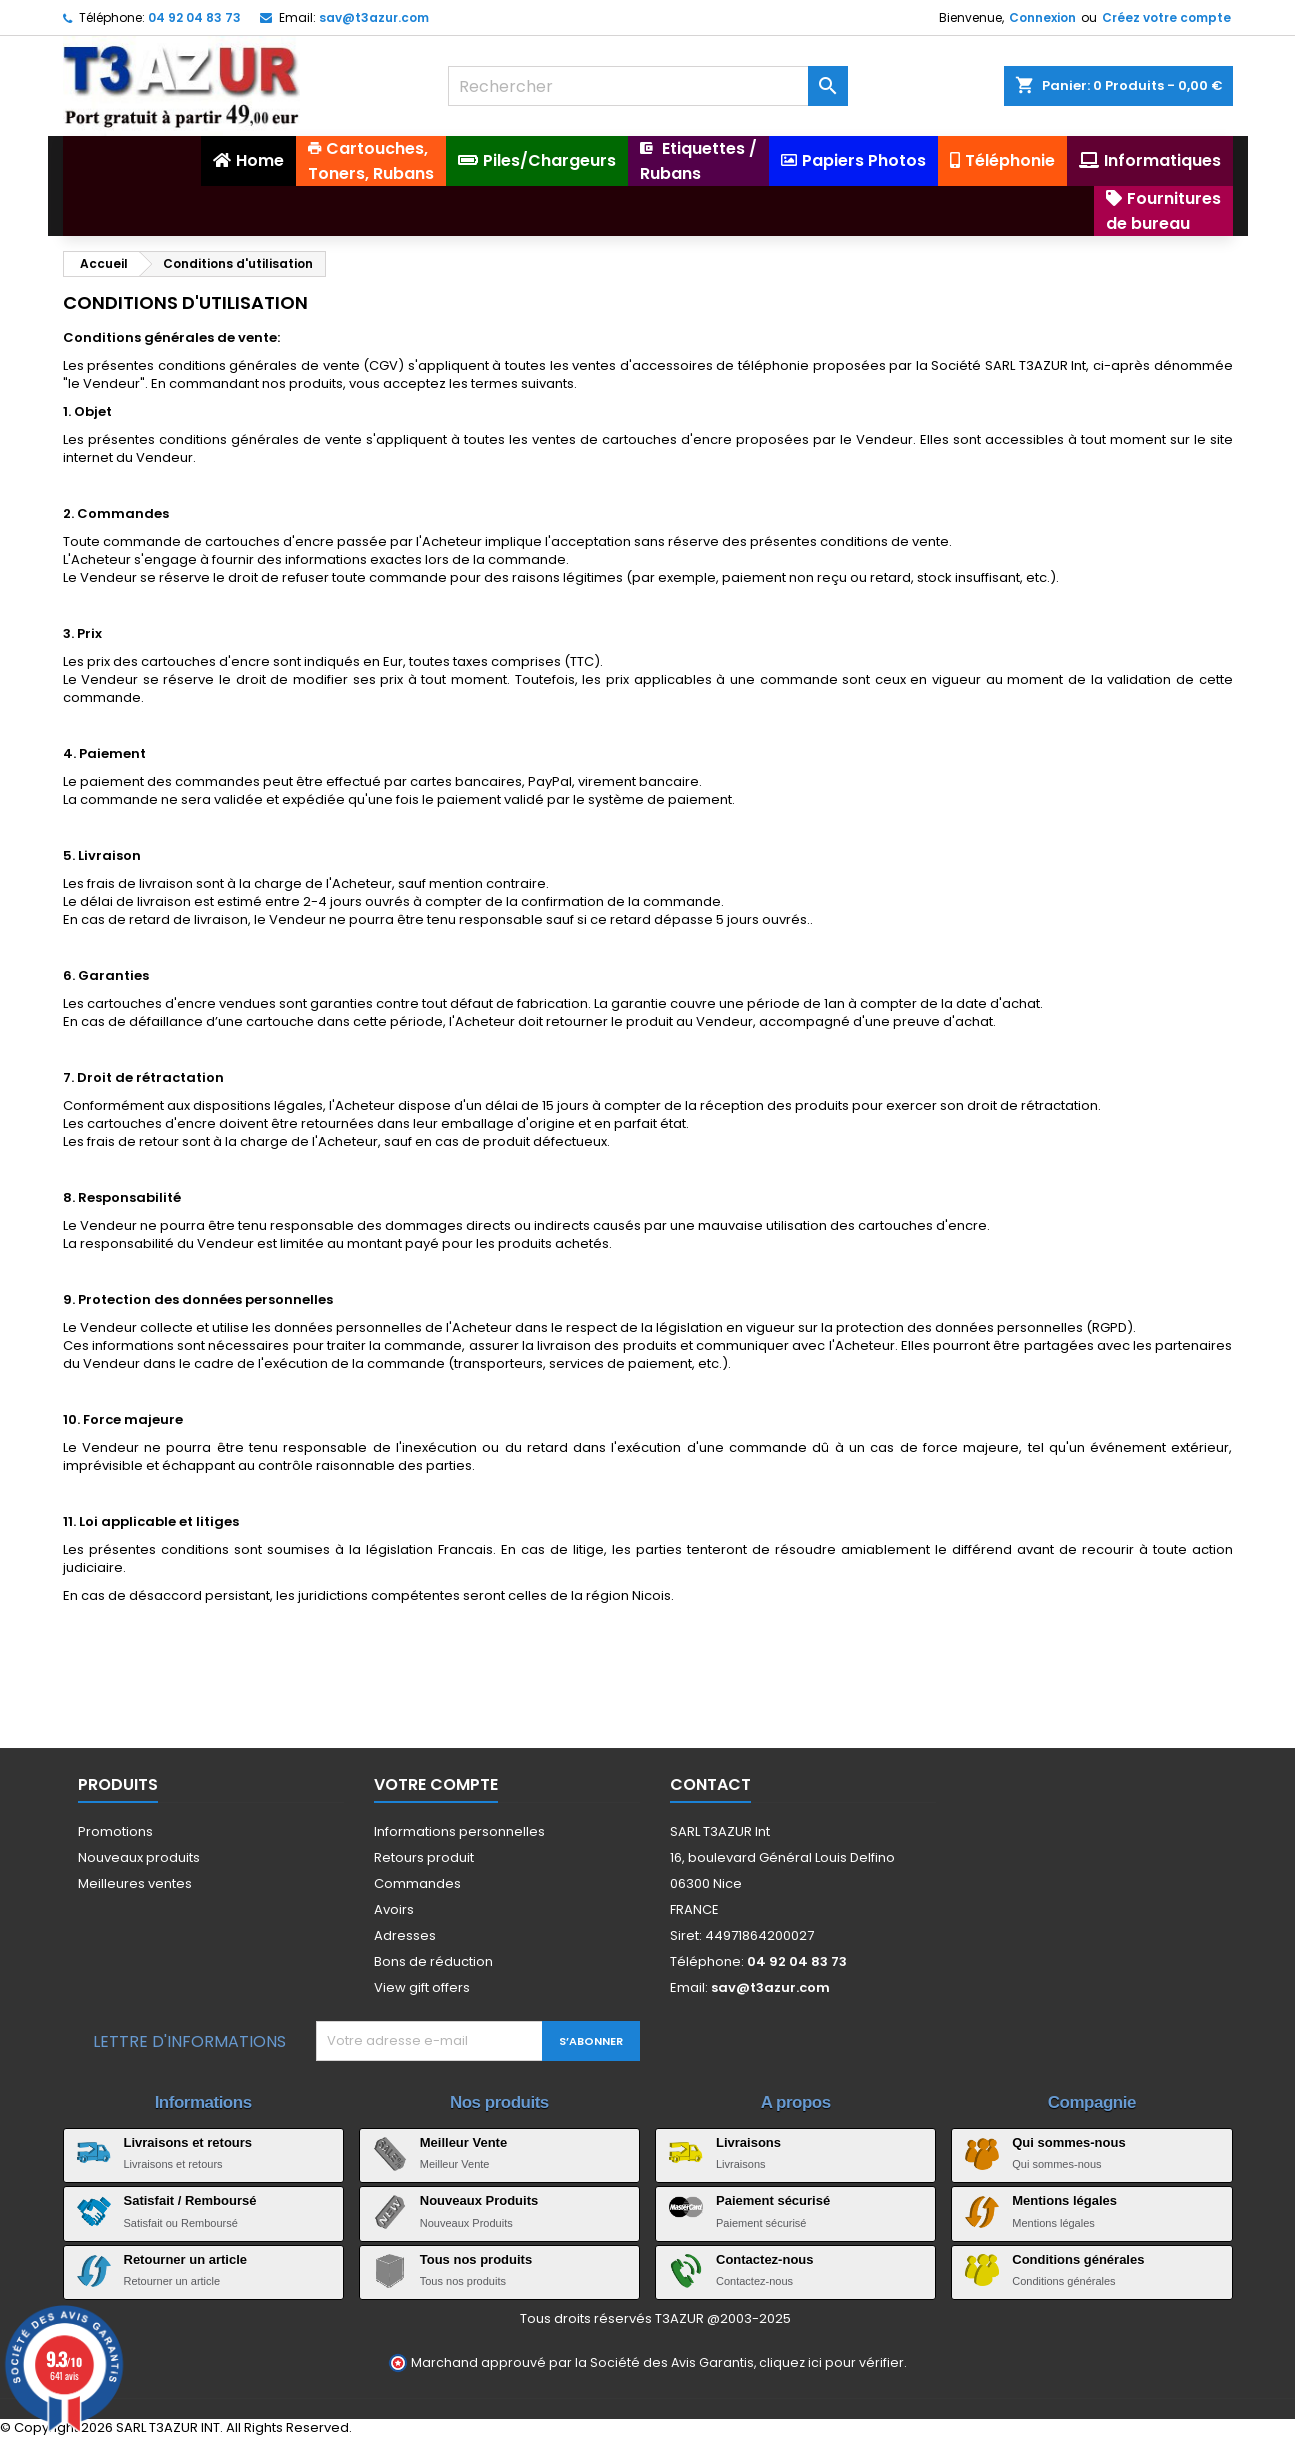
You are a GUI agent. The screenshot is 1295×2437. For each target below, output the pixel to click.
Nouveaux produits (139, 1857)
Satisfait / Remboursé (190, 2200)
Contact (710, 1784)
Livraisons (748, 2142)
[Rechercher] (648, 86)
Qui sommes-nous (1068, 2142)
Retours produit (424, 1857)
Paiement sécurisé (773, 2200)
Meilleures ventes (135, 1883)
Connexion (1042, 17)
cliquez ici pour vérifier (831, 2362)
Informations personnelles (459, 1831)
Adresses (405, 1935)
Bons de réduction (433, 1961)
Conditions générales (1078, 2259)
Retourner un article (186, 2259)
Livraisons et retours (188, 2142)
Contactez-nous (765, 2259)
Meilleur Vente (463, 2142)
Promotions (115, 1831)
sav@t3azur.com (374, 17)
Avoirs (394, 1909)
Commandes (417, 1883)
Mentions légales (1064, 2200)
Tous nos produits (476, 2259)
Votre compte (436, 1784)
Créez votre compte (1166, 17)
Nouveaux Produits (479, 2200)
